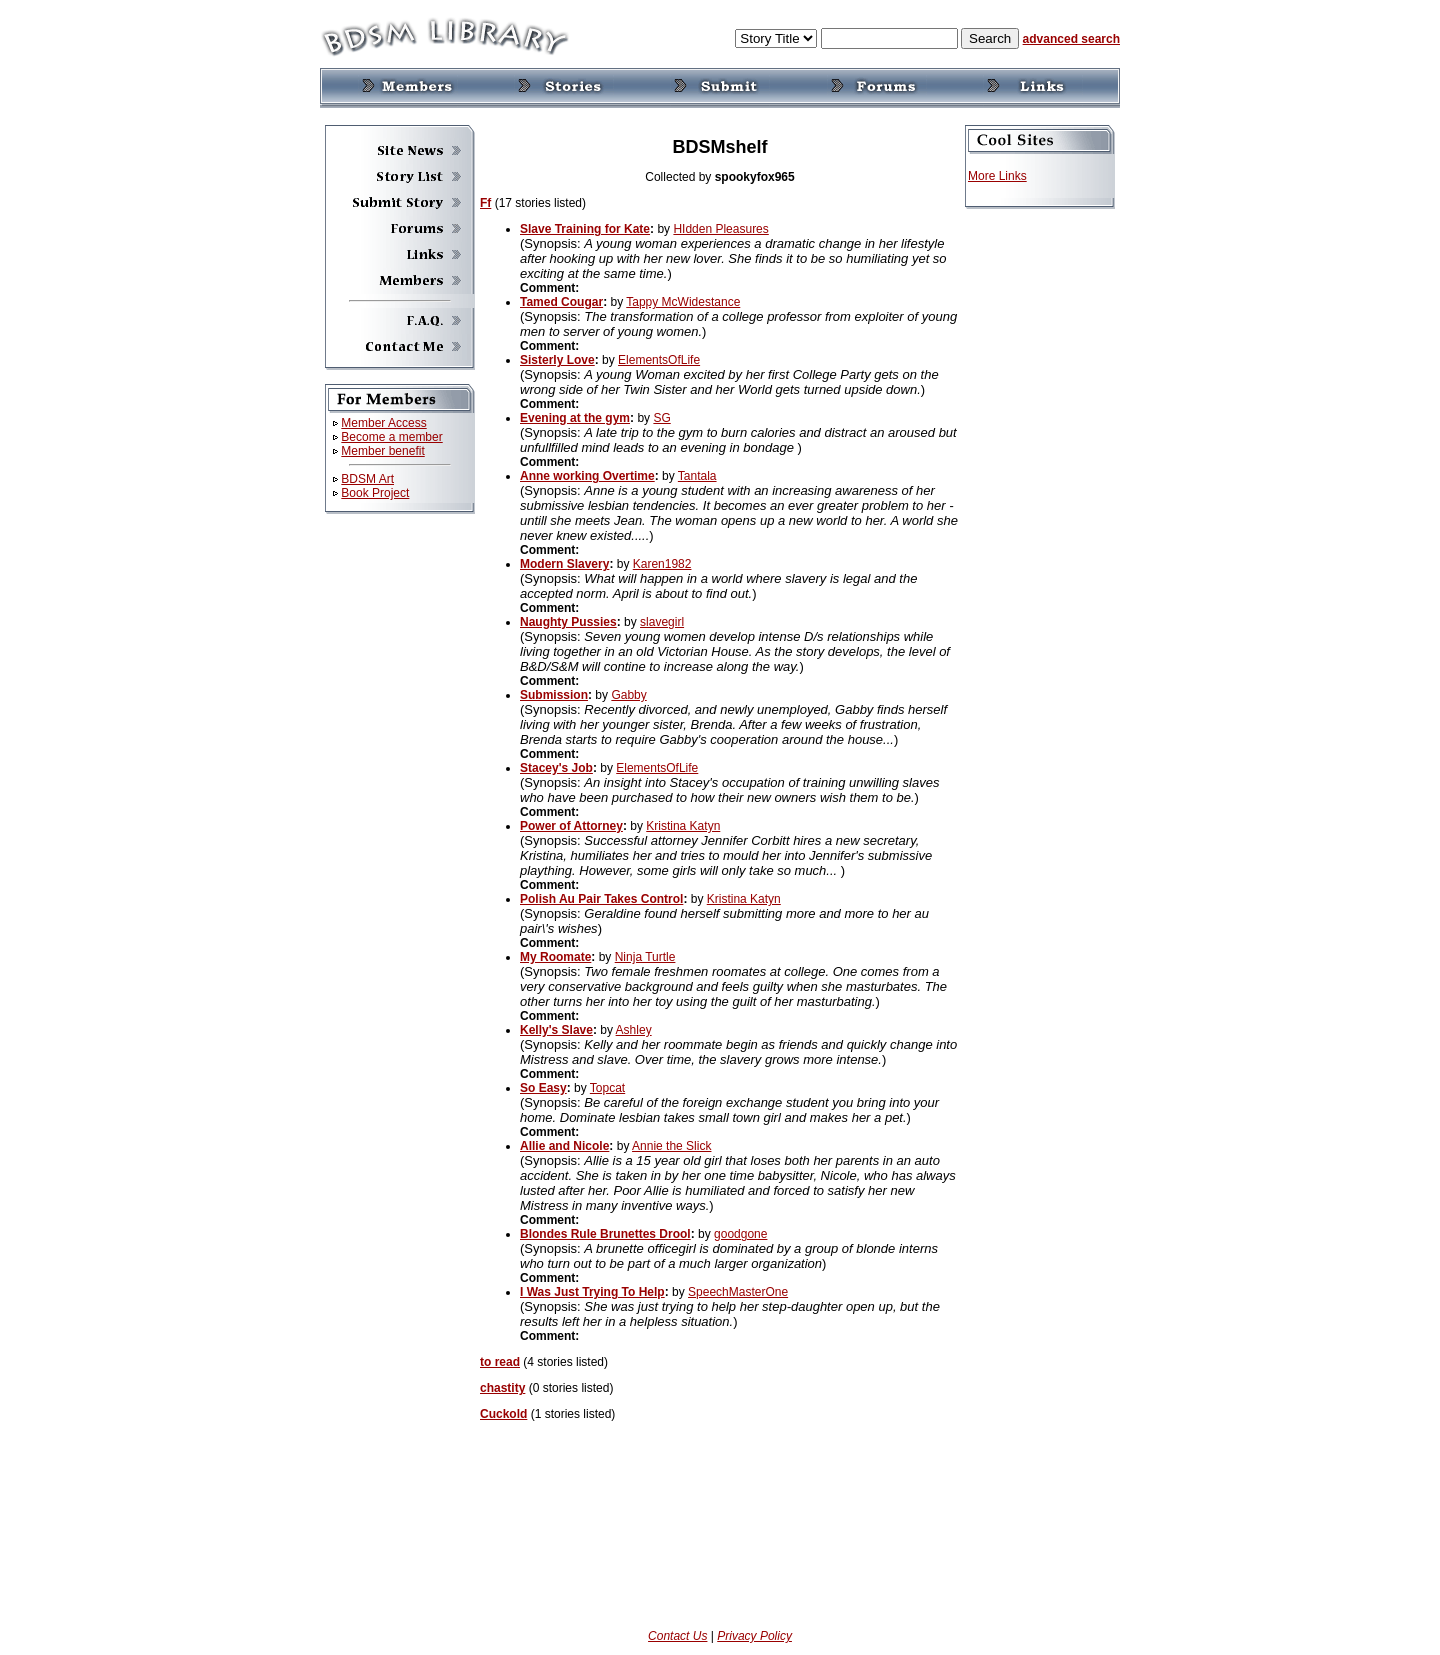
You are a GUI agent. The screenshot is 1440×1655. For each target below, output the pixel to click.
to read (500, 1362)
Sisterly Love (557, 360)
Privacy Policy (754, 1636)
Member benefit (382, 451)
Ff (485, 203)
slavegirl (662, 622)
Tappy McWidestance (683, 302)
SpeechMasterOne (738, 1292)
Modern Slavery (564, 564)
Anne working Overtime (587, 476)
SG (661, 418)
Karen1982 (662, 564)
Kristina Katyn (683, 826)
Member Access (383, 423)
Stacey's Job (556, 768)
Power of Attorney (571, 826)
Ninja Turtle (645, 957)
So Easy (543, 1088)
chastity (502, 1388)
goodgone (740, 1234)
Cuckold (503, 1414)
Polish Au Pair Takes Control (601, 899)
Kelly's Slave (556, 1030)
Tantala (697, 476)
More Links (997, 176)
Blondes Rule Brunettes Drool (605, 1234)
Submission (554, 695)
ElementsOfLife (659, 360)
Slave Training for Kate (585, 229)
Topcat (607, 1088)
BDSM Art (367, 479)
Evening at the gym (575, 418)
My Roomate (555, 957)
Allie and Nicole (564, 1146)
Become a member (391, 437)
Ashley (634, 1030)
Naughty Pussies (568, 622)
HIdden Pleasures (720, 229)
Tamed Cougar (561, 302)
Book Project (375, 493)
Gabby (628, 695)
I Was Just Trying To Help (592, 1292)
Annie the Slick (671, 1146)
